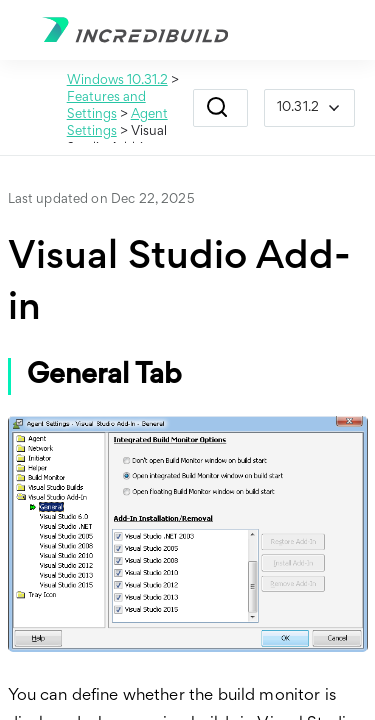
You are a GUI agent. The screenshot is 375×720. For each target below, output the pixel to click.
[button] (217, 108)
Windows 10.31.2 (117, 81)
